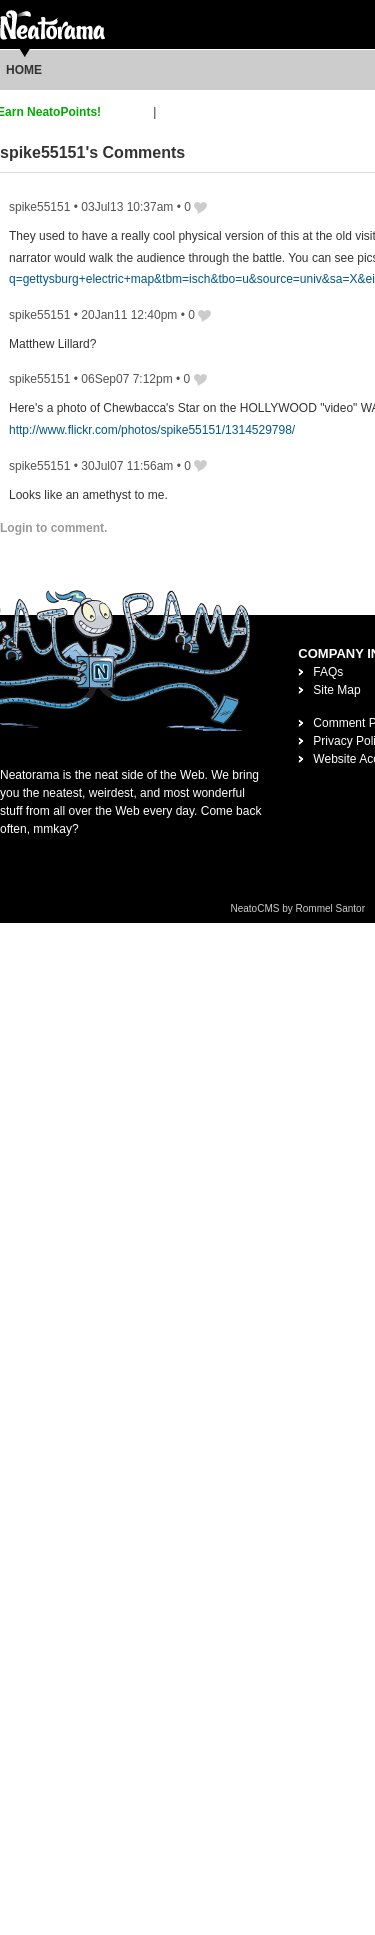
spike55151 (39, 207)
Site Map (336, 690)
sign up (130, 112)
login (172, 112)
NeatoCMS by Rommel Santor (298, 908)
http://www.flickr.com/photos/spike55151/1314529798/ (152, 430)
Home (24, 70)
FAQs (328, 672)
